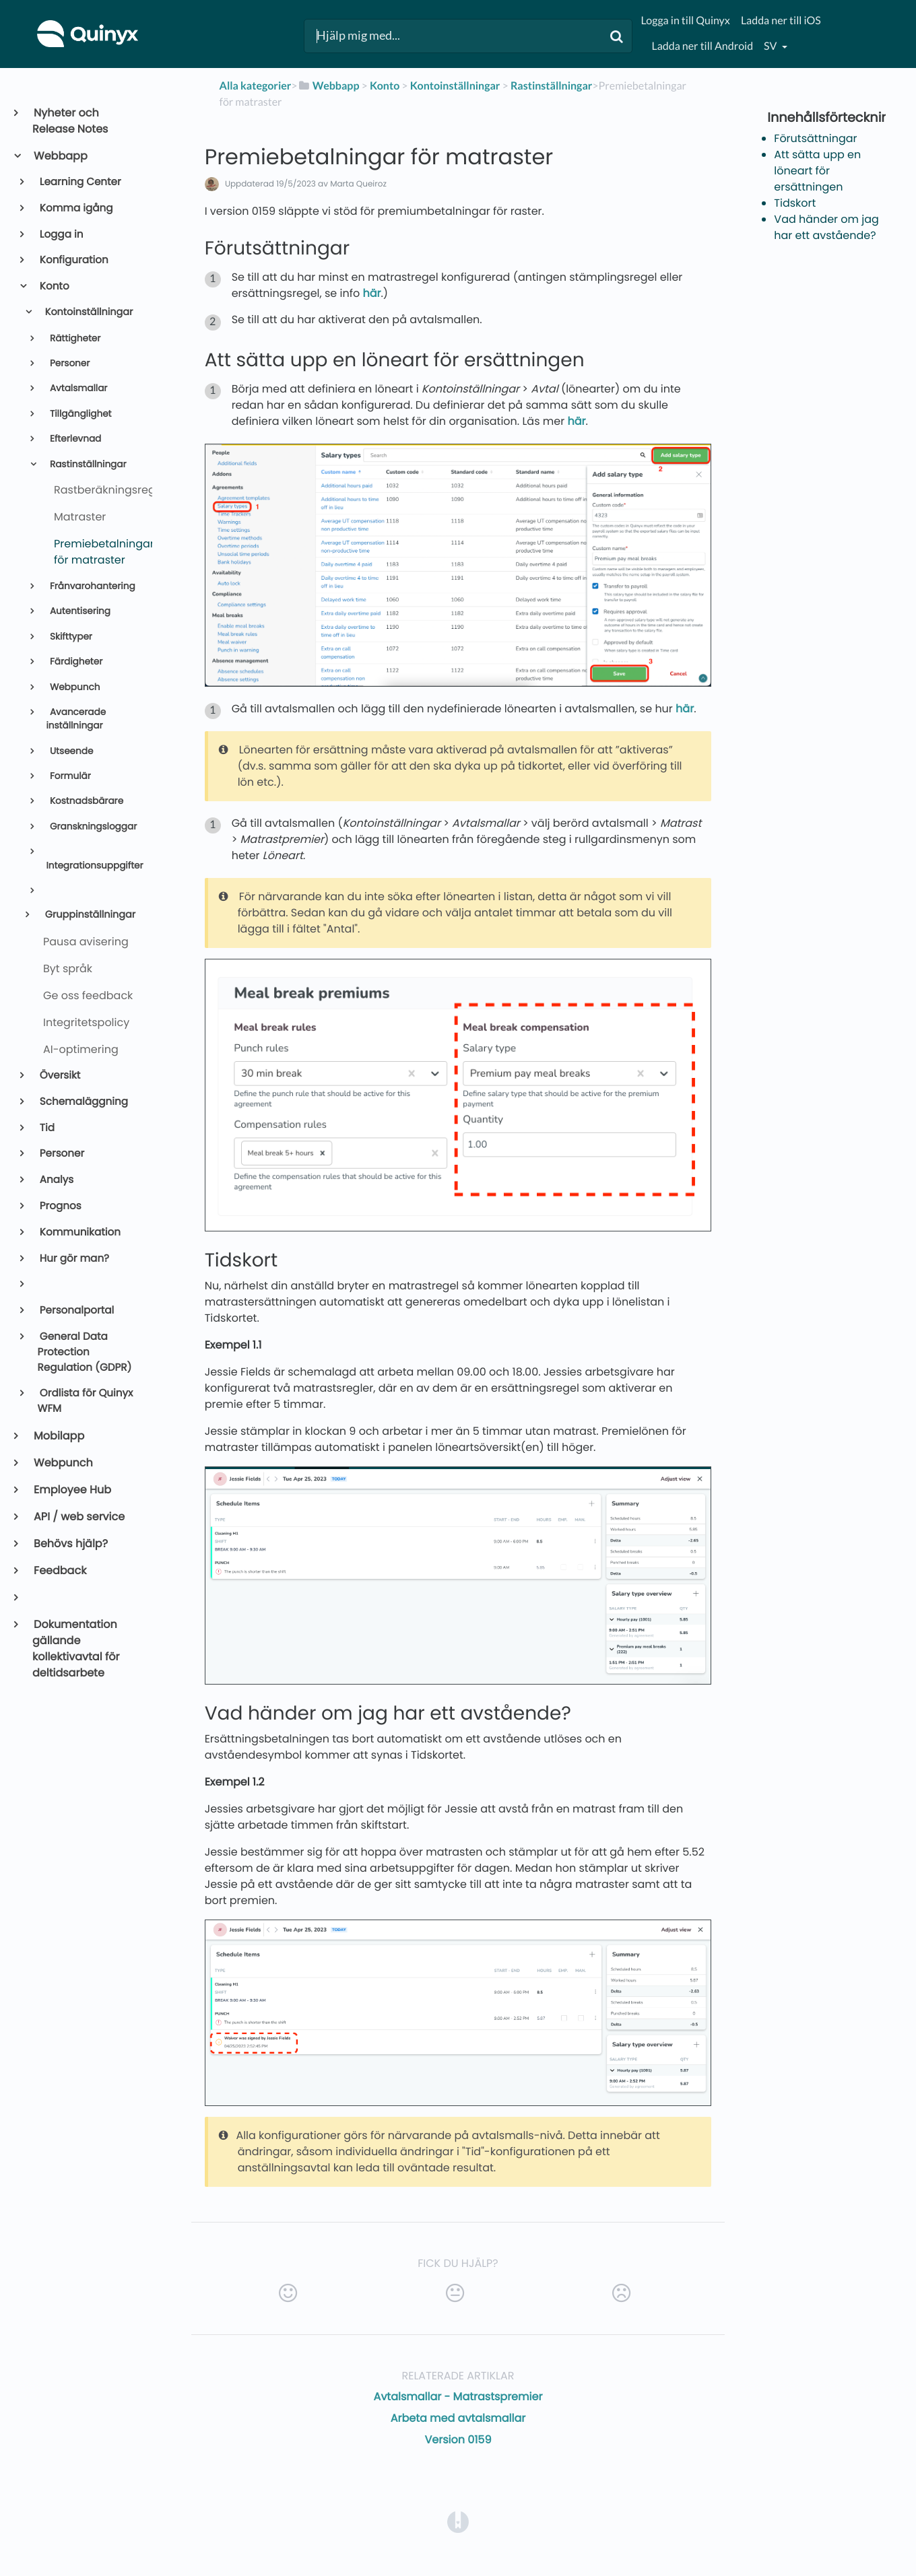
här (371, 293)
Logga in (61, 235)
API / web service (78, 1516)
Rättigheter (73, 338)
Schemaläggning (83, 1102)
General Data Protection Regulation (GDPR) (85, 1352)
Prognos (59, 1206)
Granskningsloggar (92, 826)
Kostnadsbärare (85, 800)
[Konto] (384, 85)
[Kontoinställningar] (455, 85)
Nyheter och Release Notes (70, 121)
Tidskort (795, 203)
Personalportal (76, 1310)
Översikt (59, 1076)
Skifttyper (69, 636)
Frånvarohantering (91, 586)
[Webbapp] (329, 85)
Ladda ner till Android (702, 46)
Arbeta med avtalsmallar (458, 2418)
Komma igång (75, 208)
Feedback (59, 1570)
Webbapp (60, 156)
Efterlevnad (74, 438)
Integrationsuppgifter (93, 865)
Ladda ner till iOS (781, 20)
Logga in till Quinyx (685, 20)
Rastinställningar (86, 464)
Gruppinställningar (88, 915)
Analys (56, 1180)
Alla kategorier (256, 85)
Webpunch (73, 687)
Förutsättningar (815, 138)
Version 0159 (457, 2439)
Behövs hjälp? (70, 1543)
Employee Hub (71, 1489)
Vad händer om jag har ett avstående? (826, 227)
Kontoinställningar (87, 312)
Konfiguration (73, 260)
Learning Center (79, 182)
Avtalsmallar (77, 388)
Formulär (69, 776)
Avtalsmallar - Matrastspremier (458, 2396)
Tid (46, 1128)
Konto (53, 286)
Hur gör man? (73, 1259)
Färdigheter (74, 661)
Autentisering (78, 611)
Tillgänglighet (79, 413)
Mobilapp (58, 1436)
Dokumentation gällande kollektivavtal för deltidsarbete (75, 1649)
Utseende (70, 751)
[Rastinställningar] (551, 85)
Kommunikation (79, 1232)
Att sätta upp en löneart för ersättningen (817, 171)
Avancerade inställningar (76, 719)
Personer (68, 363)
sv (771, 46)
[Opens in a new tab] (458, 2521)
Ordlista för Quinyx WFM (85, 1401)
